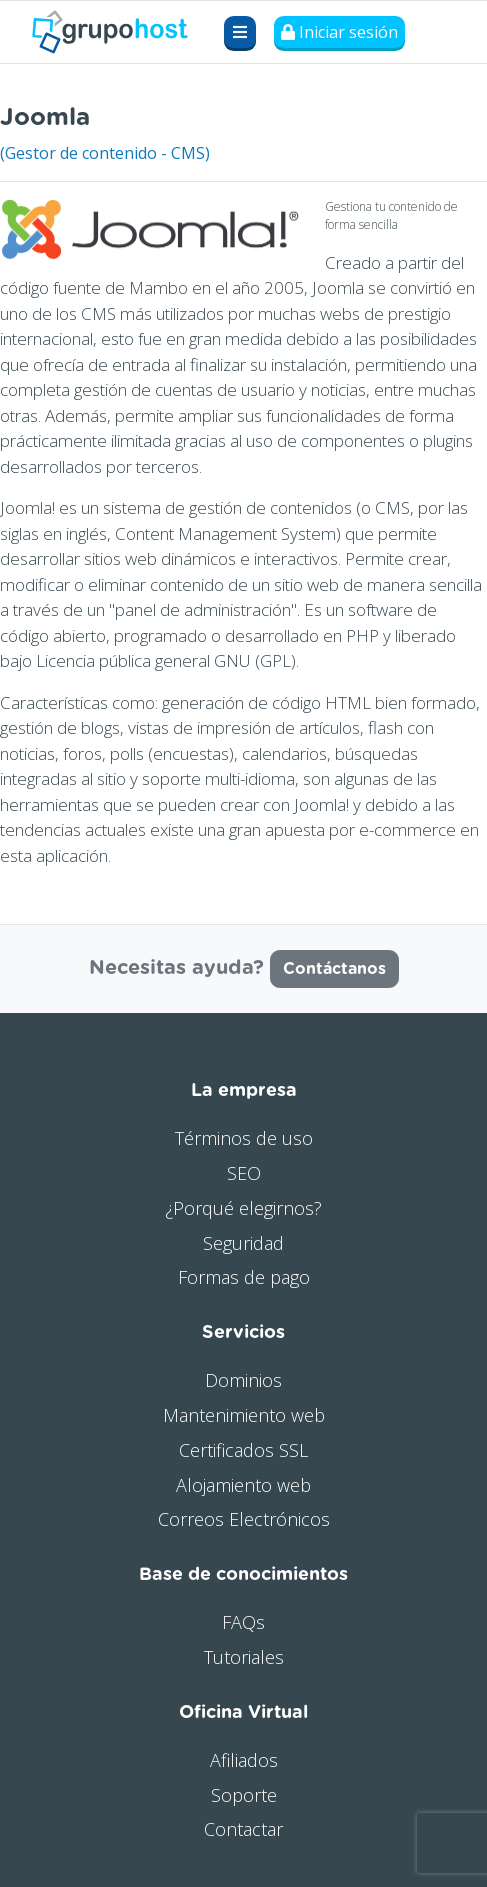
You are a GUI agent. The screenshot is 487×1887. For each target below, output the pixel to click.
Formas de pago (244, 1277)
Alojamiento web (243, 1485)
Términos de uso (244, 1138)
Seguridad (243, 1243)
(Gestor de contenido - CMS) (105, 153)
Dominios (243, 1380)
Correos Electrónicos (244, 1519)
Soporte (244, 1795)
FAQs (243, 1622)
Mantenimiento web (244, 1415)
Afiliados (244, 1760)
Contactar (243, 1829)
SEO (244, 1173)
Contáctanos (334, 969)
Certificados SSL (243, 1450)
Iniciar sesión (339, 32)
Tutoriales (244, 1657)
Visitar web (446, 112)
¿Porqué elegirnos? (243, 1208)
